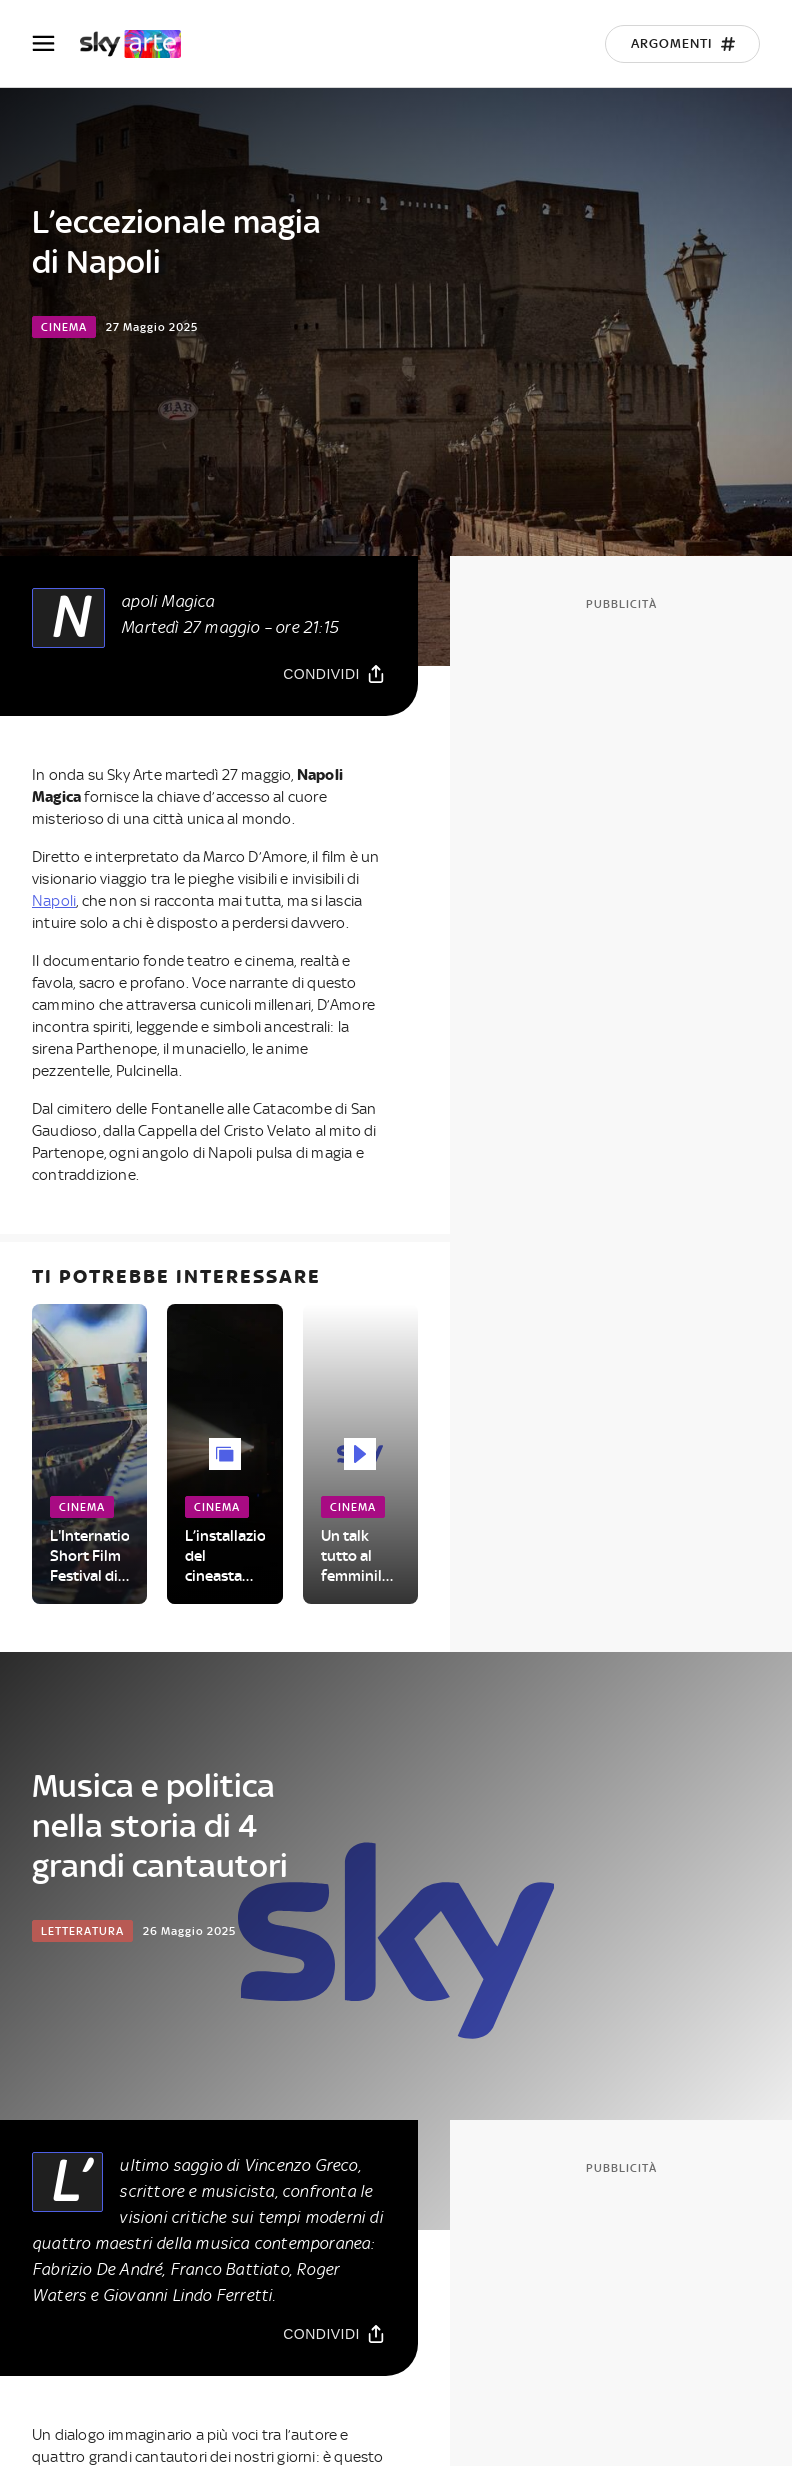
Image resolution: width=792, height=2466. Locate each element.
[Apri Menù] (56, 43)
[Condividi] (334, 673)
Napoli (54, 901)
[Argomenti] (682, 44)
